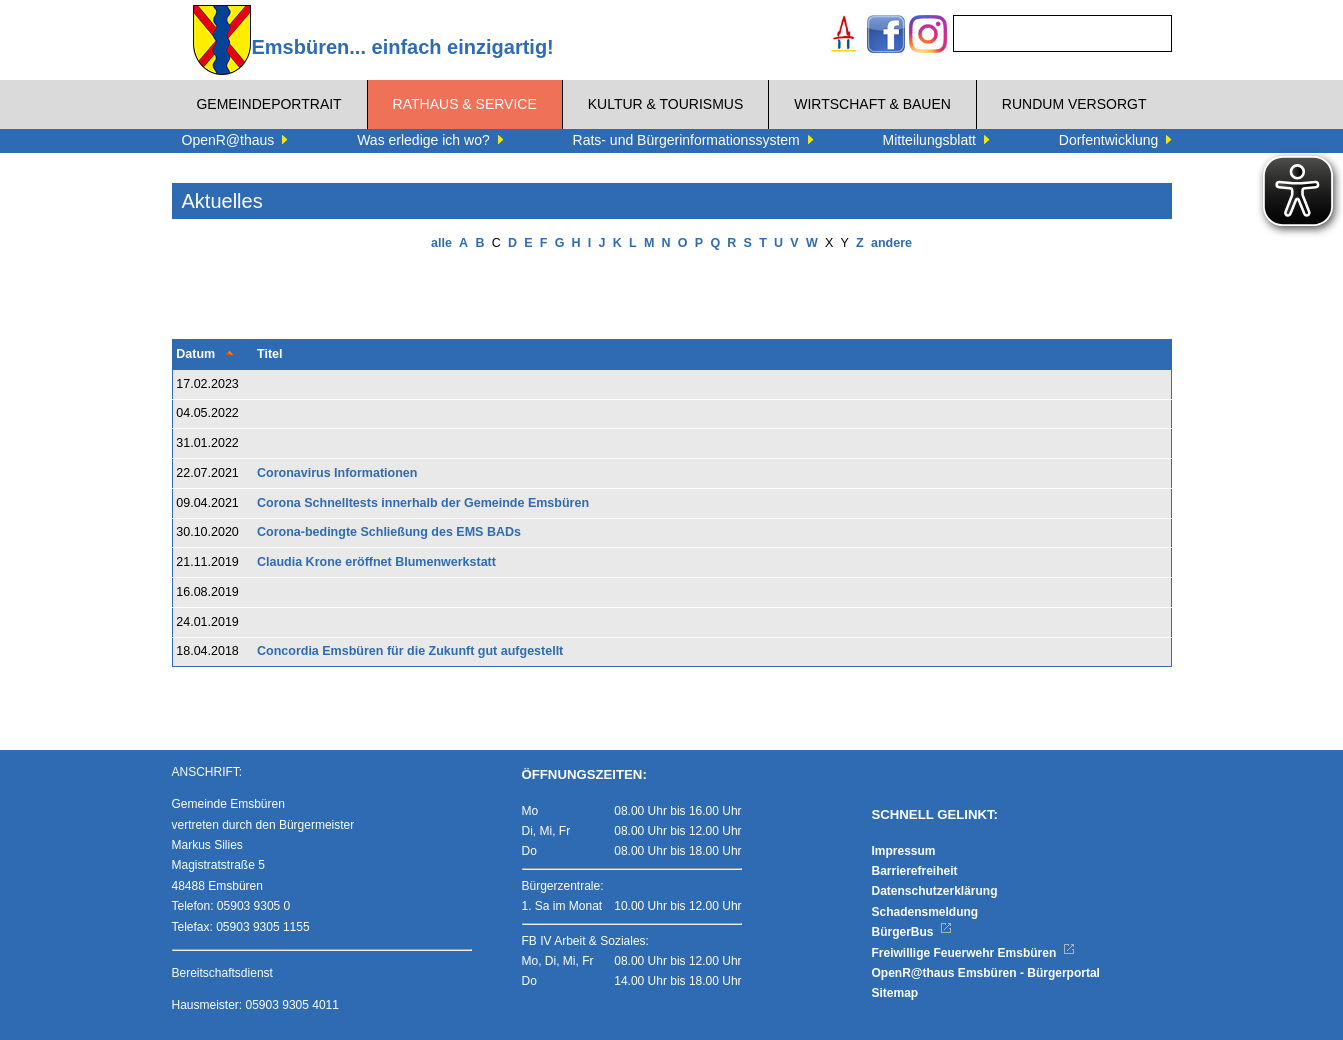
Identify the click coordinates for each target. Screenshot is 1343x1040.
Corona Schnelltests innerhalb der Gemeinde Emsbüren (423, 503)
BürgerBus (912, 932)
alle (441, 243)
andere (891, 243)
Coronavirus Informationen (337, 473)
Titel (269, 354)
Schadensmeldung (925, 912)
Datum (195, 354)
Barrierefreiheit (915, 871)
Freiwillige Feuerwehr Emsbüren (974, 953)
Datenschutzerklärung (935, 891)
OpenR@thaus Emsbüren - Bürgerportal (986, 973)
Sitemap (895, 993)
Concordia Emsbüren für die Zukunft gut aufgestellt (410, 651)
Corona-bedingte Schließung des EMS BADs (389, 532)
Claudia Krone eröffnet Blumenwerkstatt (376, 562)
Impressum (904, 851)
